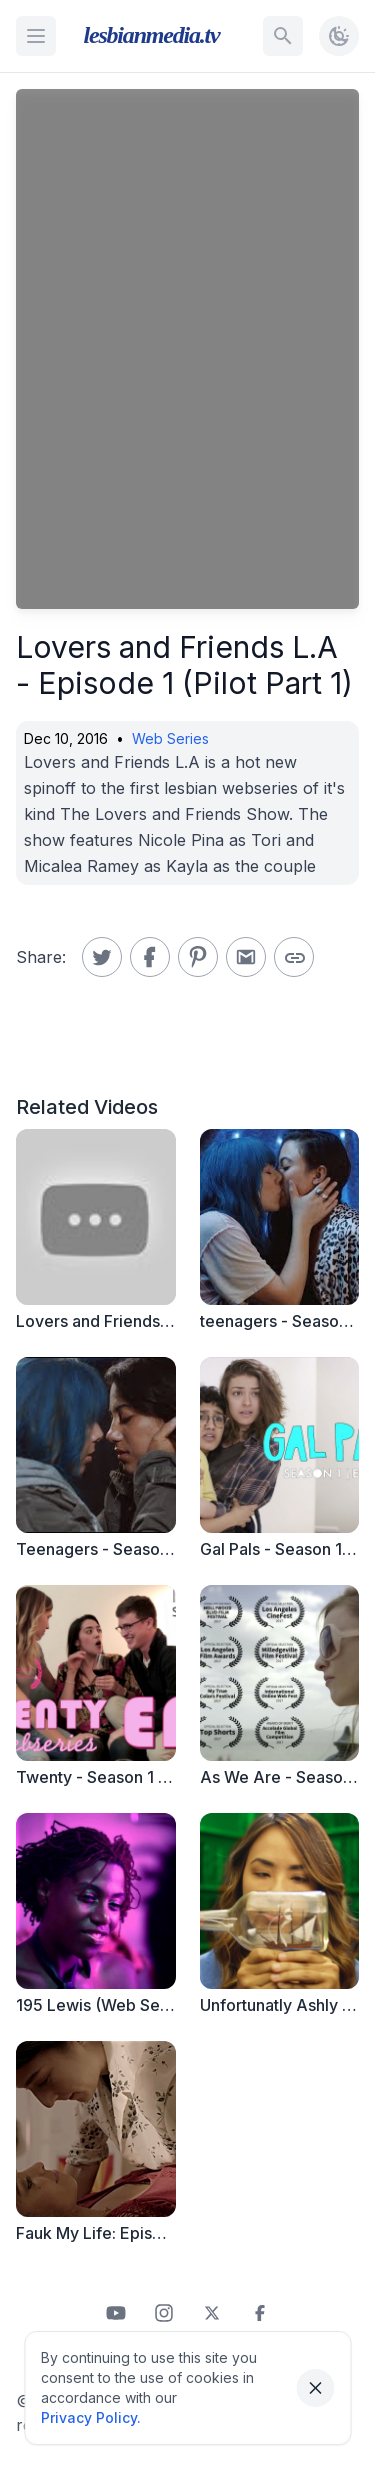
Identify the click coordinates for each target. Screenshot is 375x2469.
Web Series (170, 738)
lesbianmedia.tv (152, 35)
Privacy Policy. (91, 2417)
